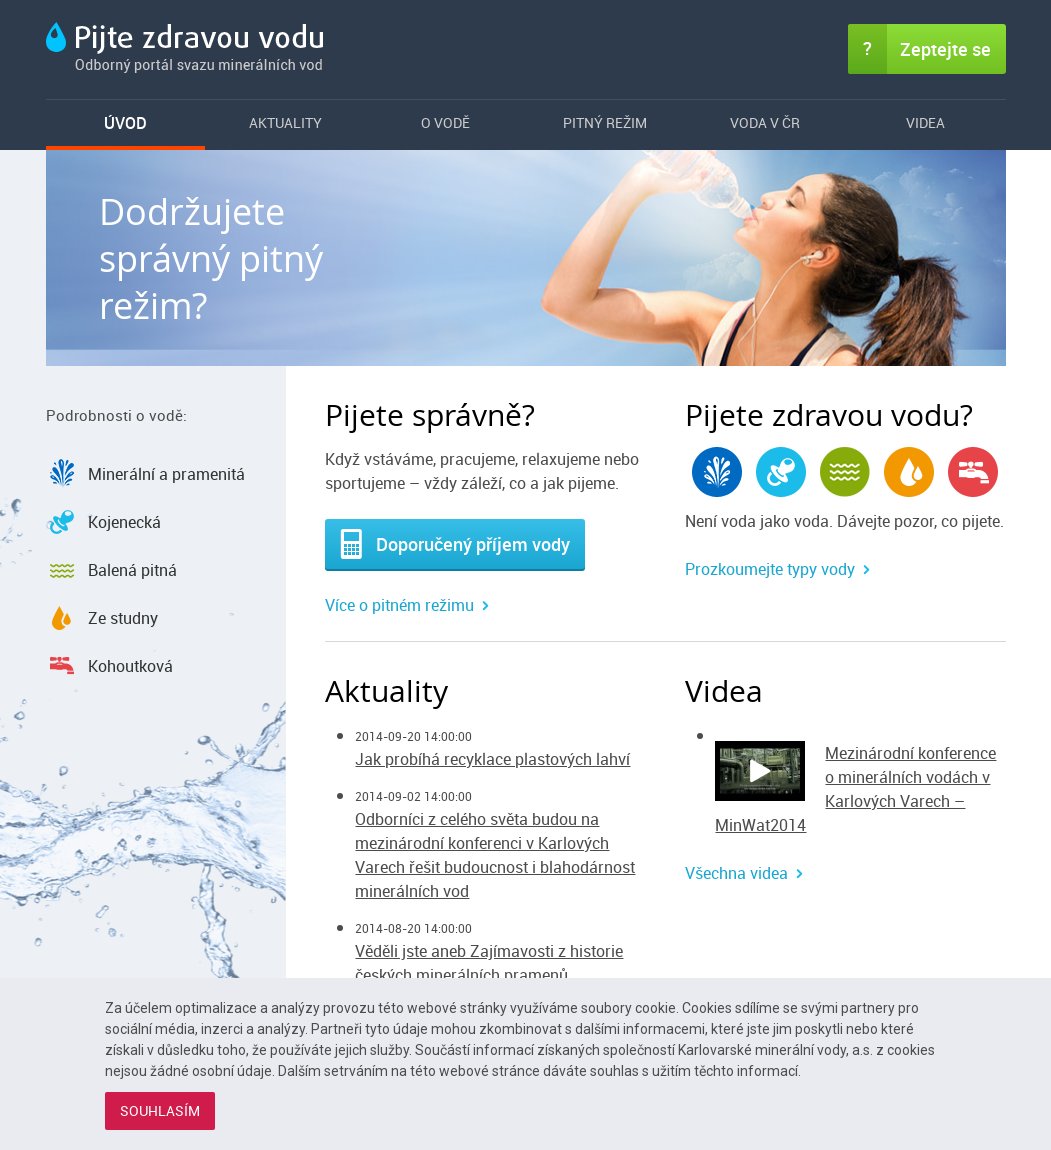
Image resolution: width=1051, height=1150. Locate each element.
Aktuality (285, 122)
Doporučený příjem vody (455, 544)
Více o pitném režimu (399, 605)
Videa (925, 122)
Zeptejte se (945, 49)
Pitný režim (605, 122)
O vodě (445, 122)
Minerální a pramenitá (166, 474)
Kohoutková (130, 666)
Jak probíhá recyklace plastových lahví (492, 759)
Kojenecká (124, 522)
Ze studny (123, 618)
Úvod (125, 123)
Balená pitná (132, 570)
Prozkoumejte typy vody (770, 569)
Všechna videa (736, 873)
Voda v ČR (765, 122)
